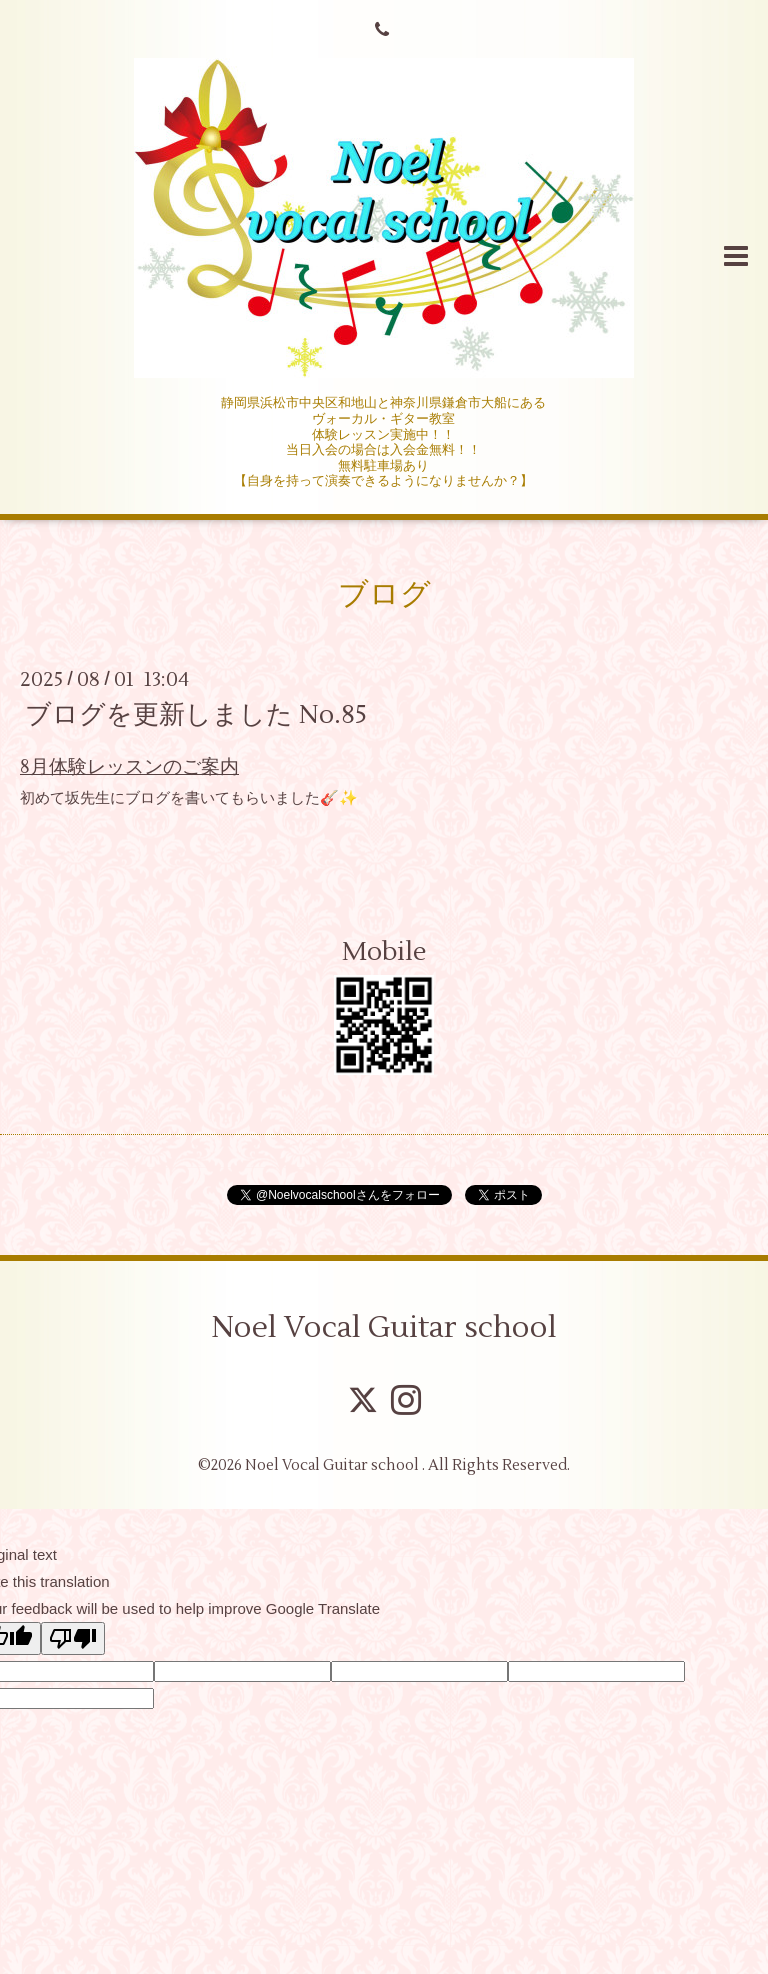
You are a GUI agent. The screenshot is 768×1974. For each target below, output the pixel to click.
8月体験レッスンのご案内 (129, 767)
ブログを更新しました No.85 (196, 715)
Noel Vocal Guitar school (384, 1327)
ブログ (384, 594)
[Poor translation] (73, 1638)
